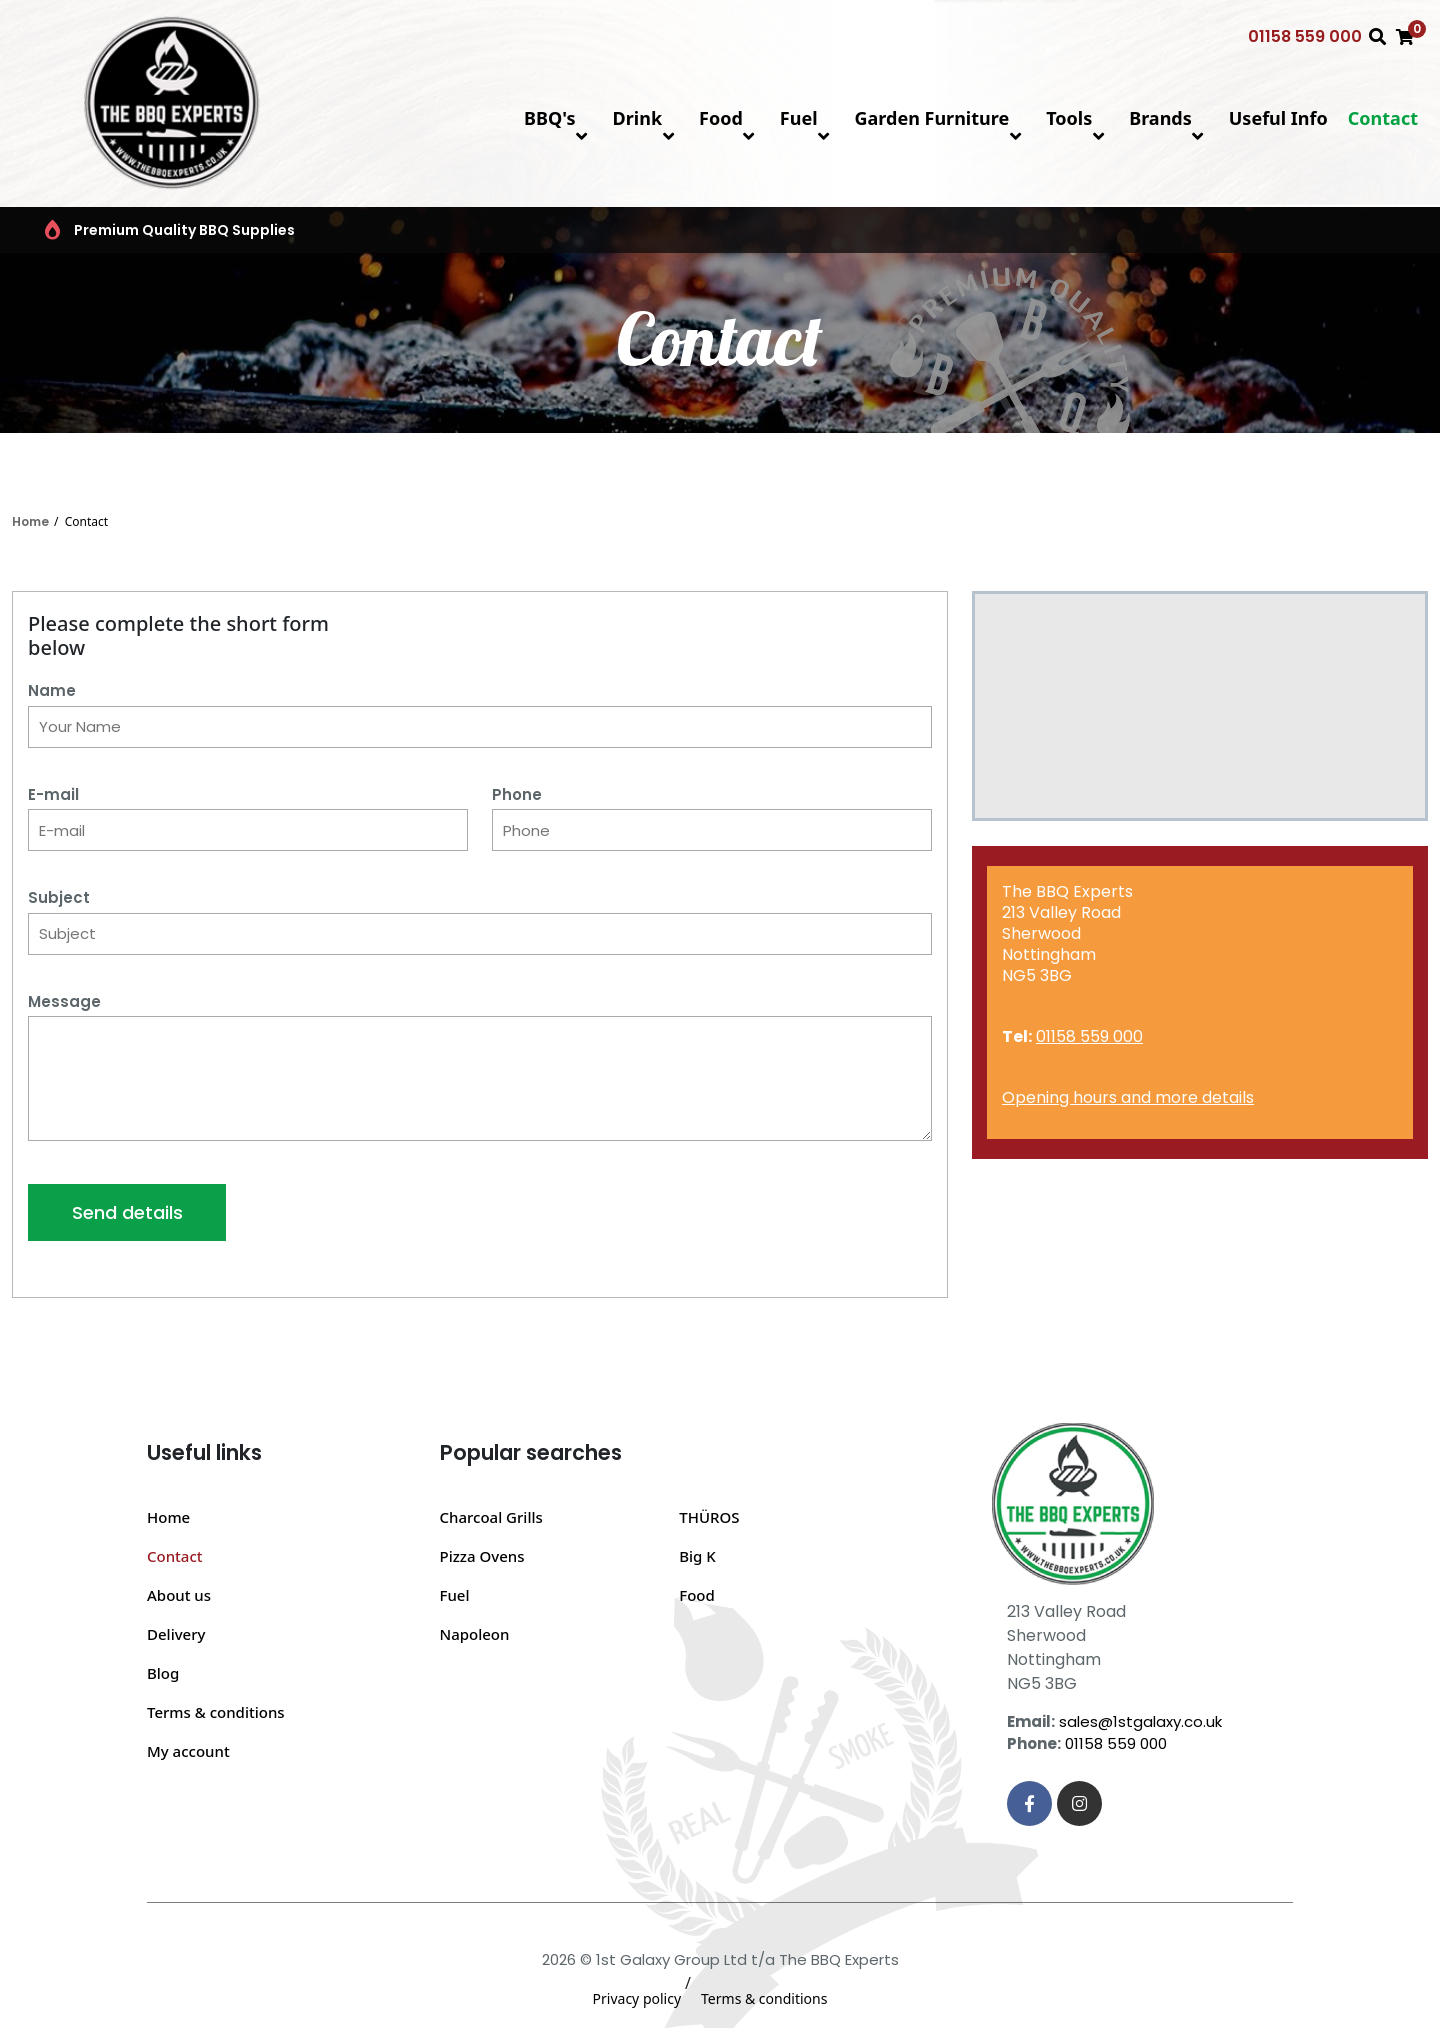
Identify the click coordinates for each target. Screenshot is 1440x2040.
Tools (1077, 118)
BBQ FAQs (1045, 230)
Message (64, 1001)
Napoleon (475, 1634)
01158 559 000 (1305, 36)
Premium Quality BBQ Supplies (158, 230)
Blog (163, 1673)
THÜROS (709, 1517)
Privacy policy (637, 1998)
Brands (1169, 118)
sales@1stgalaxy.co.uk (1140, 1721)
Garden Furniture (941, 118)
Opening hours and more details (1128, 1097)
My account (188, 1751)
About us (179, 1595)
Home (30, 521)
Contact (1383, 118)
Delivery (176, 1634)
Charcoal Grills (491, 1517)
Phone (517, 794)
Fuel (807, 118)
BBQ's (558, 118)
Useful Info (1278, 118)
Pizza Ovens (482, 1556)
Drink (646, 118)
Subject (59, 897)
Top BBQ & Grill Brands (612, 230)
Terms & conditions (216, 1712)
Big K (697, 1556)
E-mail (53, 794)
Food (729, 118)
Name (52, 690)
